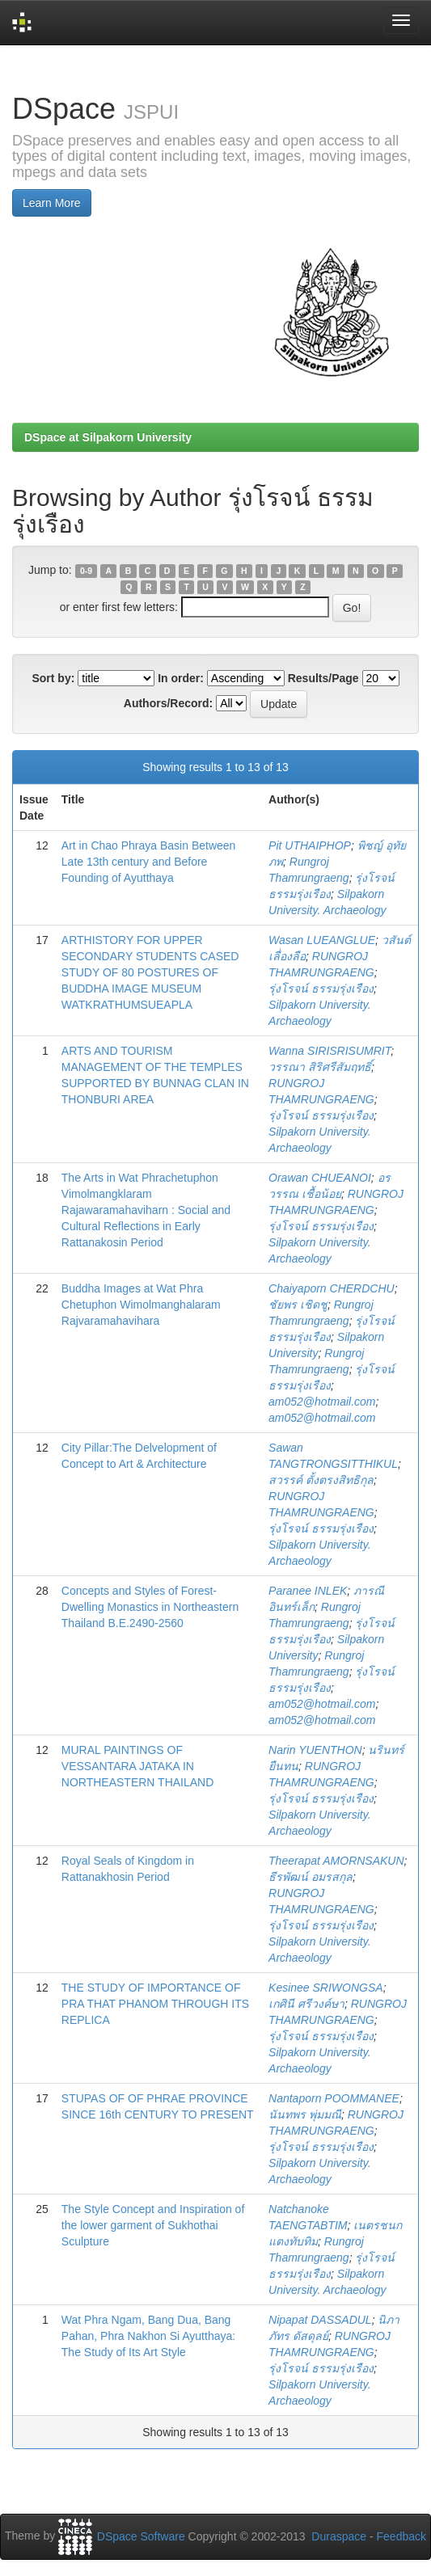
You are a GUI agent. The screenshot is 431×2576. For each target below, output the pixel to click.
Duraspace (338, 2536)
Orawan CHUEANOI (319, 1177)
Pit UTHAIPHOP (309, 845)
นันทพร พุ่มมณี (304, 2114)
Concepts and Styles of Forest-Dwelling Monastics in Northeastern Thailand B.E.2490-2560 (150, 1606)
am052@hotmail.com (322, 1401)
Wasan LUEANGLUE (321, 940)
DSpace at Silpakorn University (108, 437)
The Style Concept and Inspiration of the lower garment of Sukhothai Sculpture (152, 2225)
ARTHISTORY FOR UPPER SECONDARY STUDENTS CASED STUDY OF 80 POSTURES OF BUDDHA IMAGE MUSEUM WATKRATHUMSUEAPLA (150, 972)
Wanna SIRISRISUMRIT (329, 1050)
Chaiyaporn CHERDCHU (331, 1288)
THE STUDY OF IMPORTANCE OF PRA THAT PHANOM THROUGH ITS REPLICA (155, 2003)
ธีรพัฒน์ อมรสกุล (310, 1876)
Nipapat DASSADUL (320, 2319)
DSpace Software (141, 2536)
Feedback (401, 2536)
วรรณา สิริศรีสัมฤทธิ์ (319, 1066)
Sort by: (53, 678)
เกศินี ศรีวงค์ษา (306, 2003)
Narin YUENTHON (315, 1749)
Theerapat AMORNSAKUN (336, 1860)
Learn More (52, 202)
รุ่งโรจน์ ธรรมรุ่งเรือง (321, 988)
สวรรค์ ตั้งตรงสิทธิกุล (321, 1480)
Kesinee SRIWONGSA (325, 1987)
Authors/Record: (168, 703)
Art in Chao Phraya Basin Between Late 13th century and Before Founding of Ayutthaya (148, 861)
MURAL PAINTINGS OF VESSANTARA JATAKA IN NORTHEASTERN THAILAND (137, 1766)
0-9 (86, 570)
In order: (181, 678)
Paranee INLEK (307, 1590)
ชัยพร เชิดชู (297, 1304)
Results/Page (323, 678)
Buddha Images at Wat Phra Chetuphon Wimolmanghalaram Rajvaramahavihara (141, 1304)
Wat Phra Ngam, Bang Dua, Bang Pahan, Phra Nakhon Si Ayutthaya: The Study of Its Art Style (148, 2336)
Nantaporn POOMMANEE (333, 2098)
